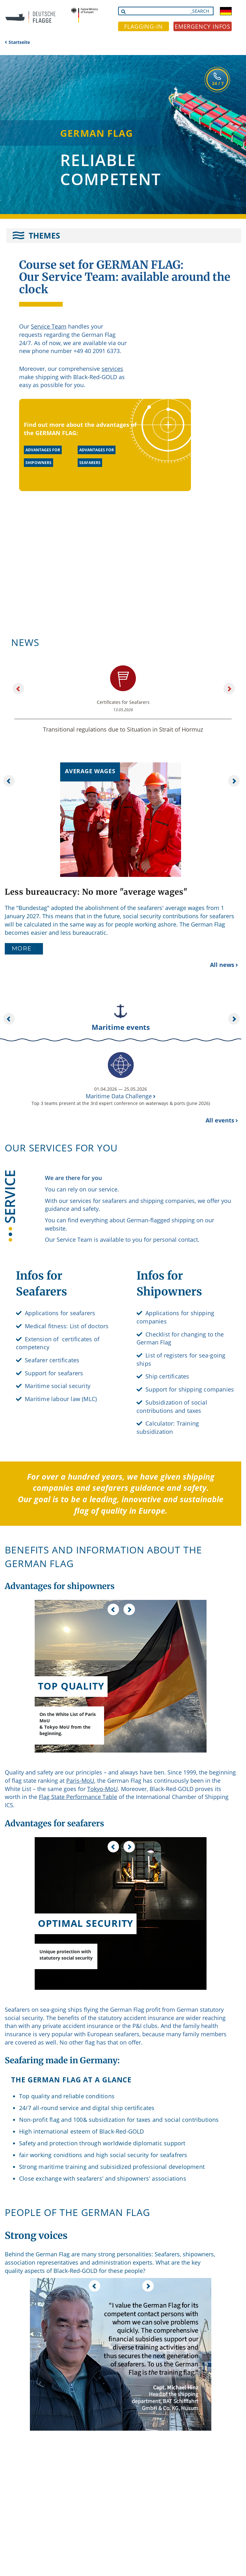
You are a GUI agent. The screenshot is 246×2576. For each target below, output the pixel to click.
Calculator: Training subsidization (168, 1427)
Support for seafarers (54, 1373)
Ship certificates (167, 1376)
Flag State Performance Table (78, 1797)
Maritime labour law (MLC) (61, 1399)
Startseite (19, 42)
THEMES (44, 235)
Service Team (49, 326)
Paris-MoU (80, 1780)
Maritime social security (57, 1386)
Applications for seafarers (60, 1313)
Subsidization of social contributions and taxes (172, 1406)
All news (222, 965)
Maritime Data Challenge (119, 1096)
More (22, 948)
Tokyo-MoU (102, 1789)
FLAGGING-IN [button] (143, 26)
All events (220, 1120)
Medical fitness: (46, 1326)
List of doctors (89, 1326)
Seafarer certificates (52, 1360)
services (112, 368)
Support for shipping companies (189, 1389)
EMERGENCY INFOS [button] (203, 26)
